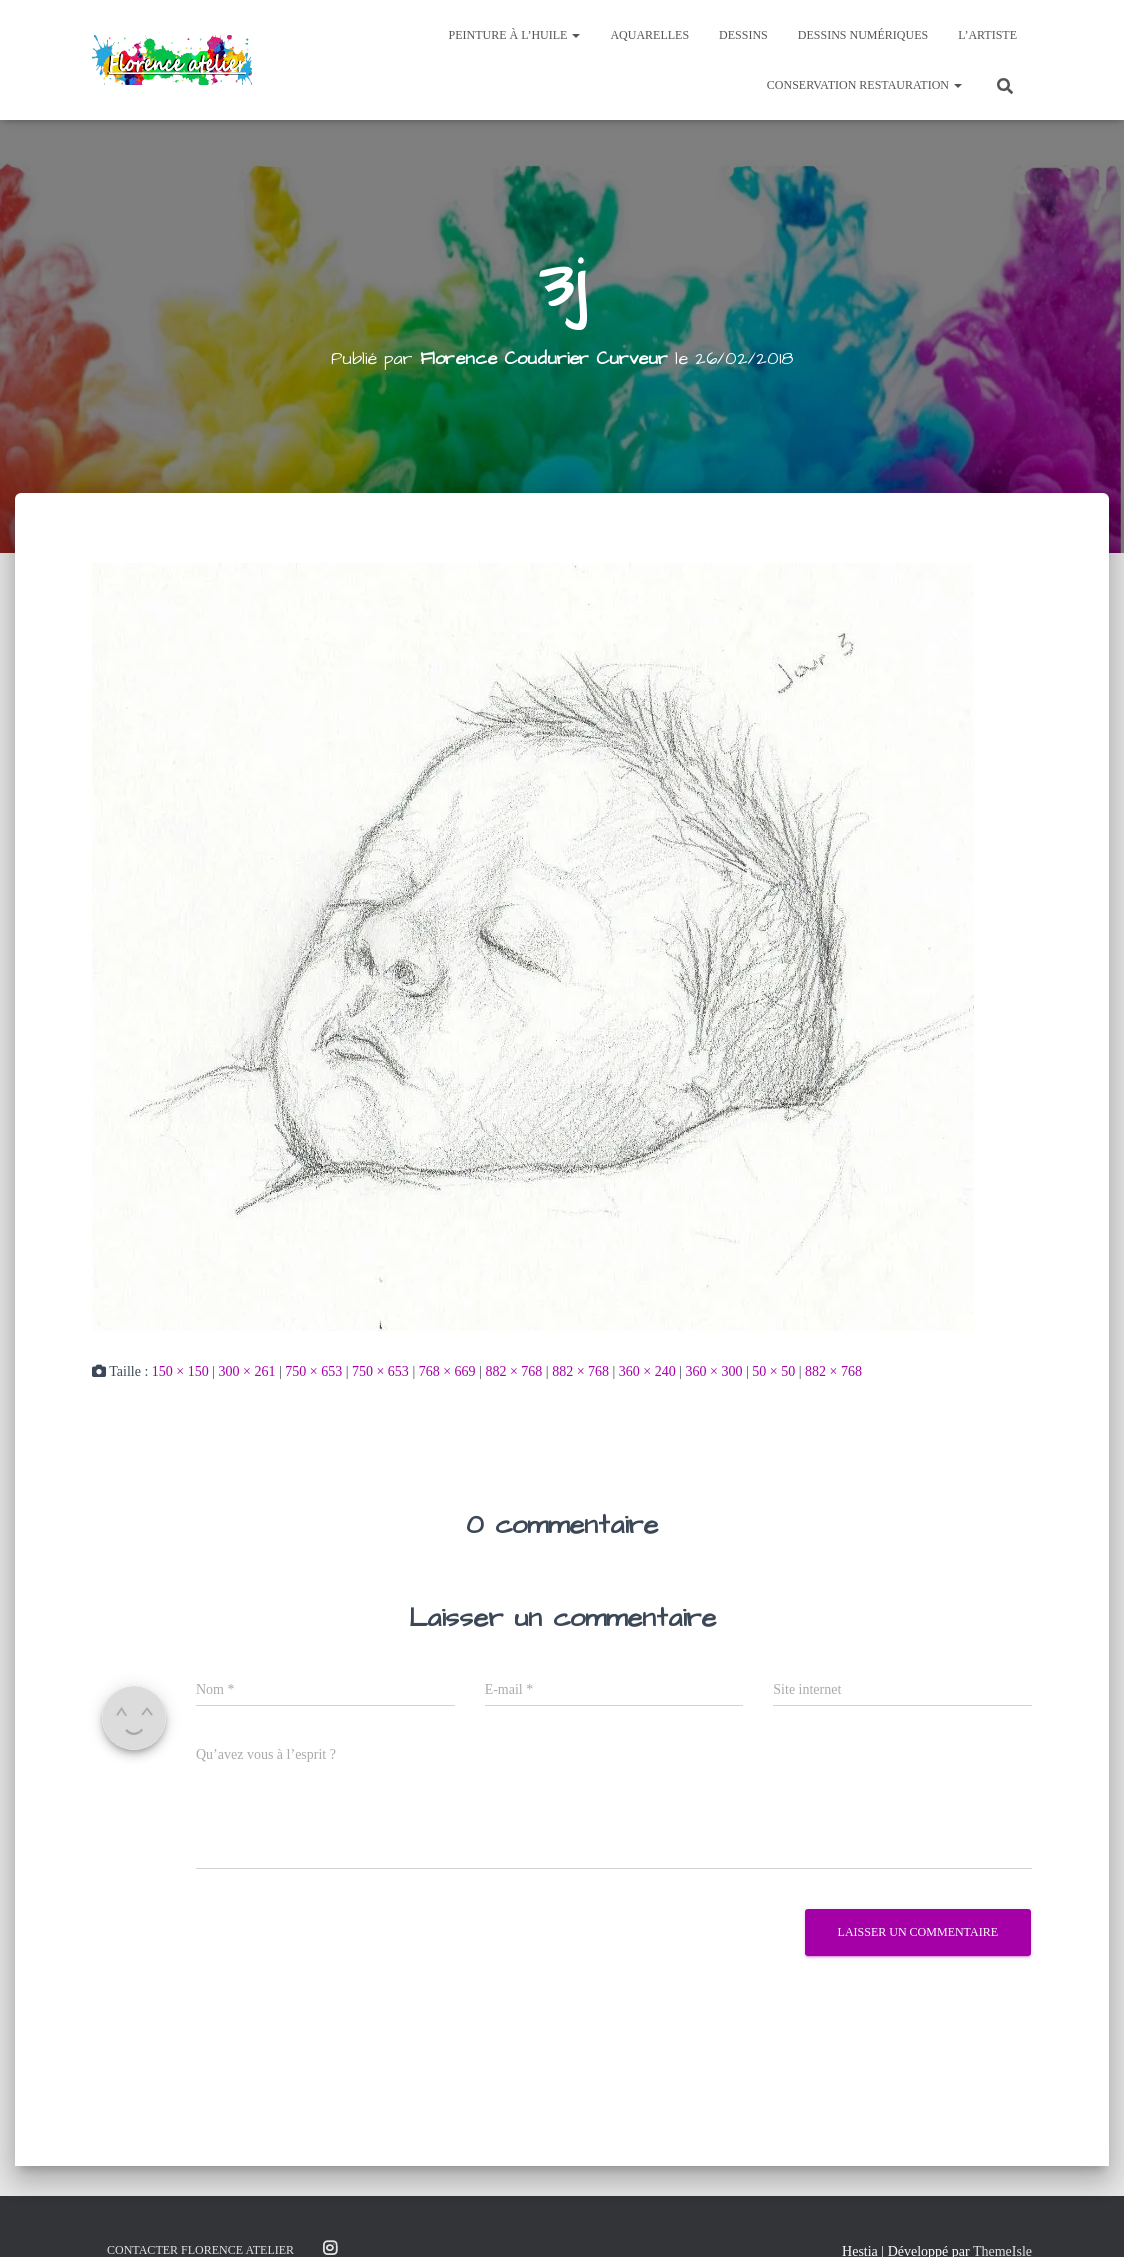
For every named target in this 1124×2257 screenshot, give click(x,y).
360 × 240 (647, 1371)
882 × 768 (513, 1371)
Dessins (743, 35)
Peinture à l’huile (515, 35)
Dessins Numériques (863, 35)
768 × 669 (447, 1371)
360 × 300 (714, 1371)
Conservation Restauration (864, 85)
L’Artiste (987, 35)
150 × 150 (180, 1371)
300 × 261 (247, 1371)
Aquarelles (649, 35)
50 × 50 (773, 1371)
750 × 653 (313, 1371)
